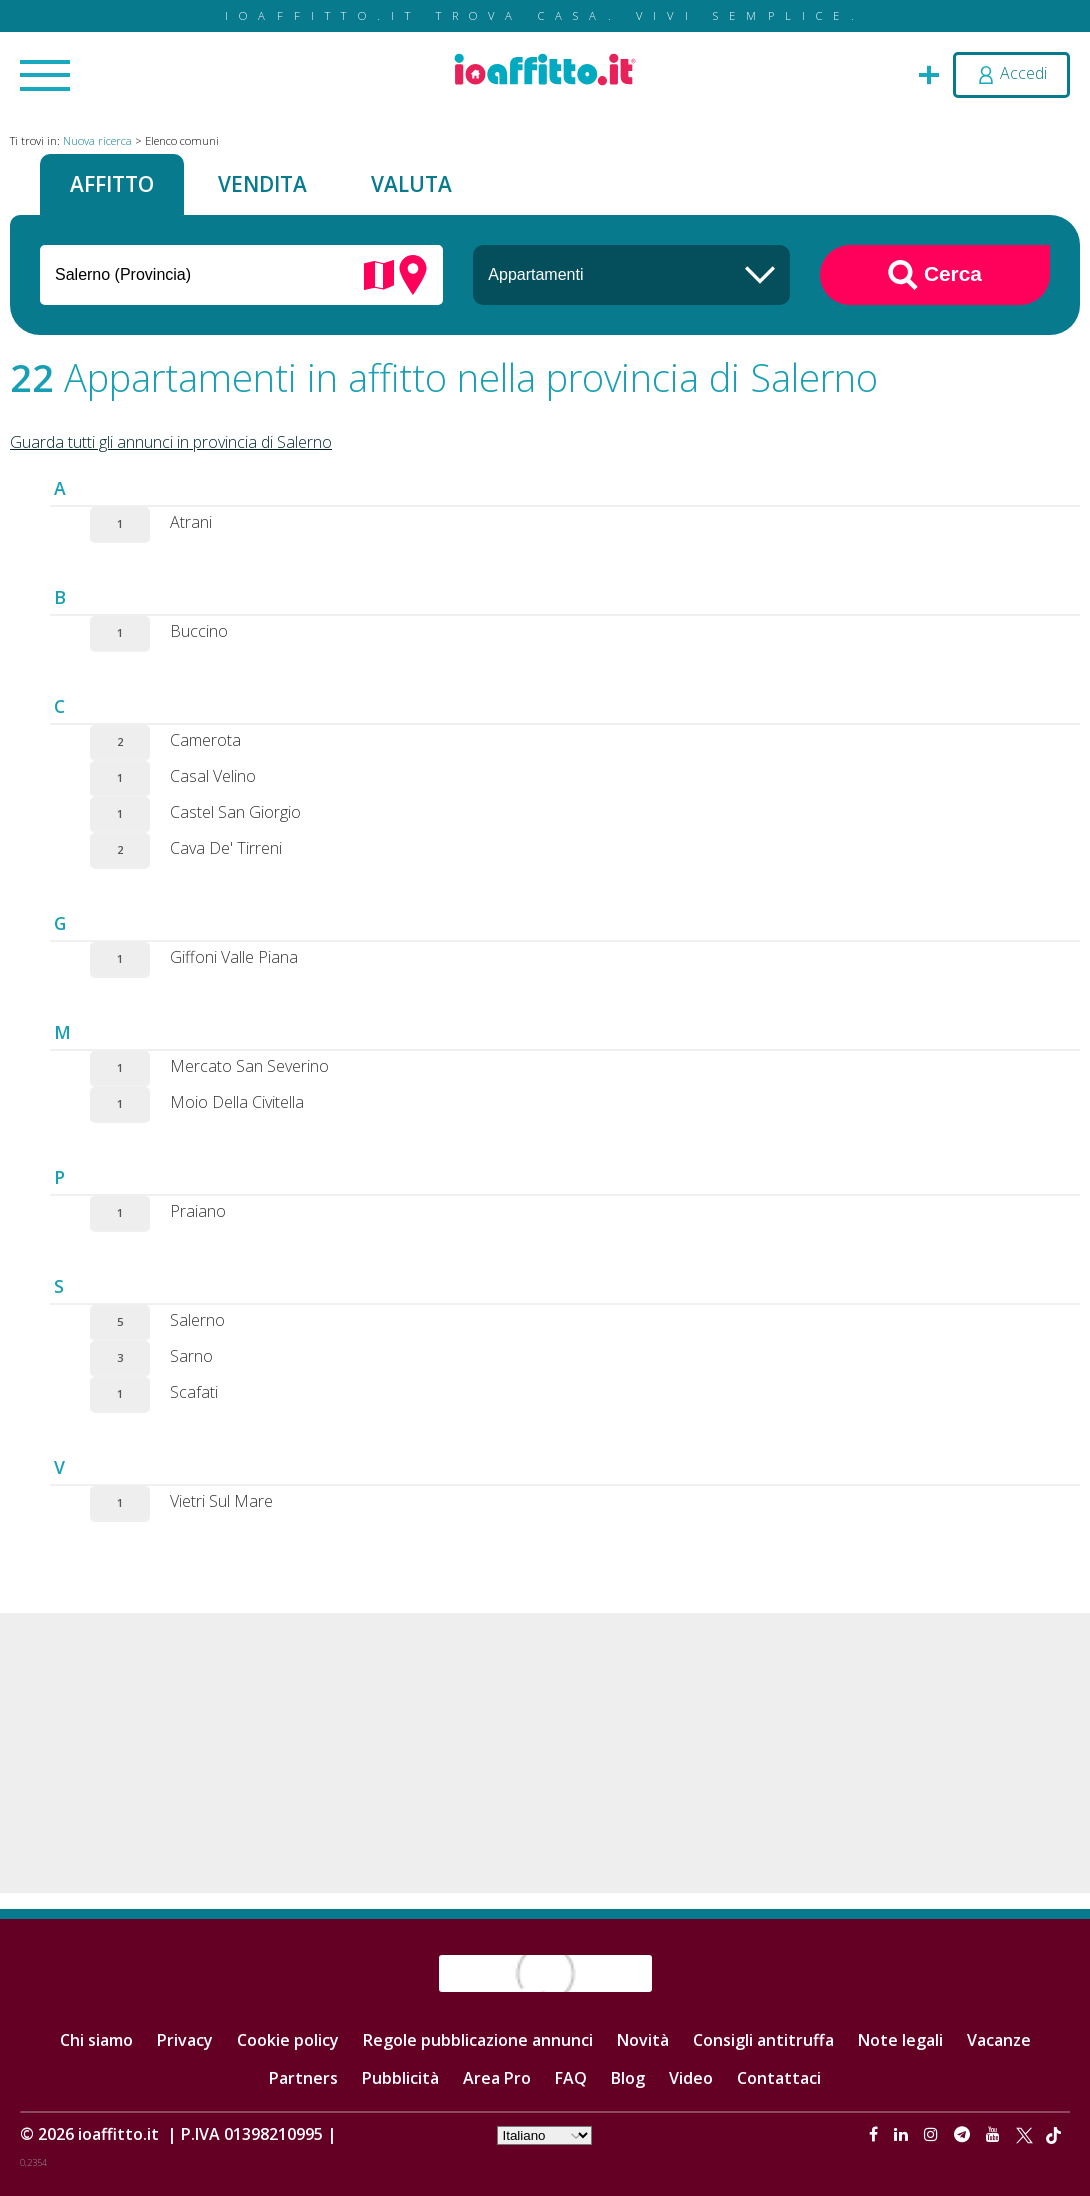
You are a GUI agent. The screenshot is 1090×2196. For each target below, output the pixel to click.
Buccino (199, 631)
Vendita (262, 184)
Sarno (191, 1356)
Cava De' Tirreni (226, 848)
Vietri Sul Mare (221, 1501)
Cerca (935, 275)
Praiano (198, 1211)
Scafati (194, 1392)
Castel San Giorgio (235, 812)
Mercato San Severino (249, 1066)
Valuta (411, 184)
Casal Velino (213, 776)
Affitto (112, 184)
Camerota (205, 740)
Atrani (191, 522)
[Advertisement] (545, 1753)
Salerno (197, 1320)
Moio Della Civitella (237, 1102)
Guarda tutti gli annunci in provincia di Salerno (171, 442)
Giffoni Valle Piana (234, 957)
